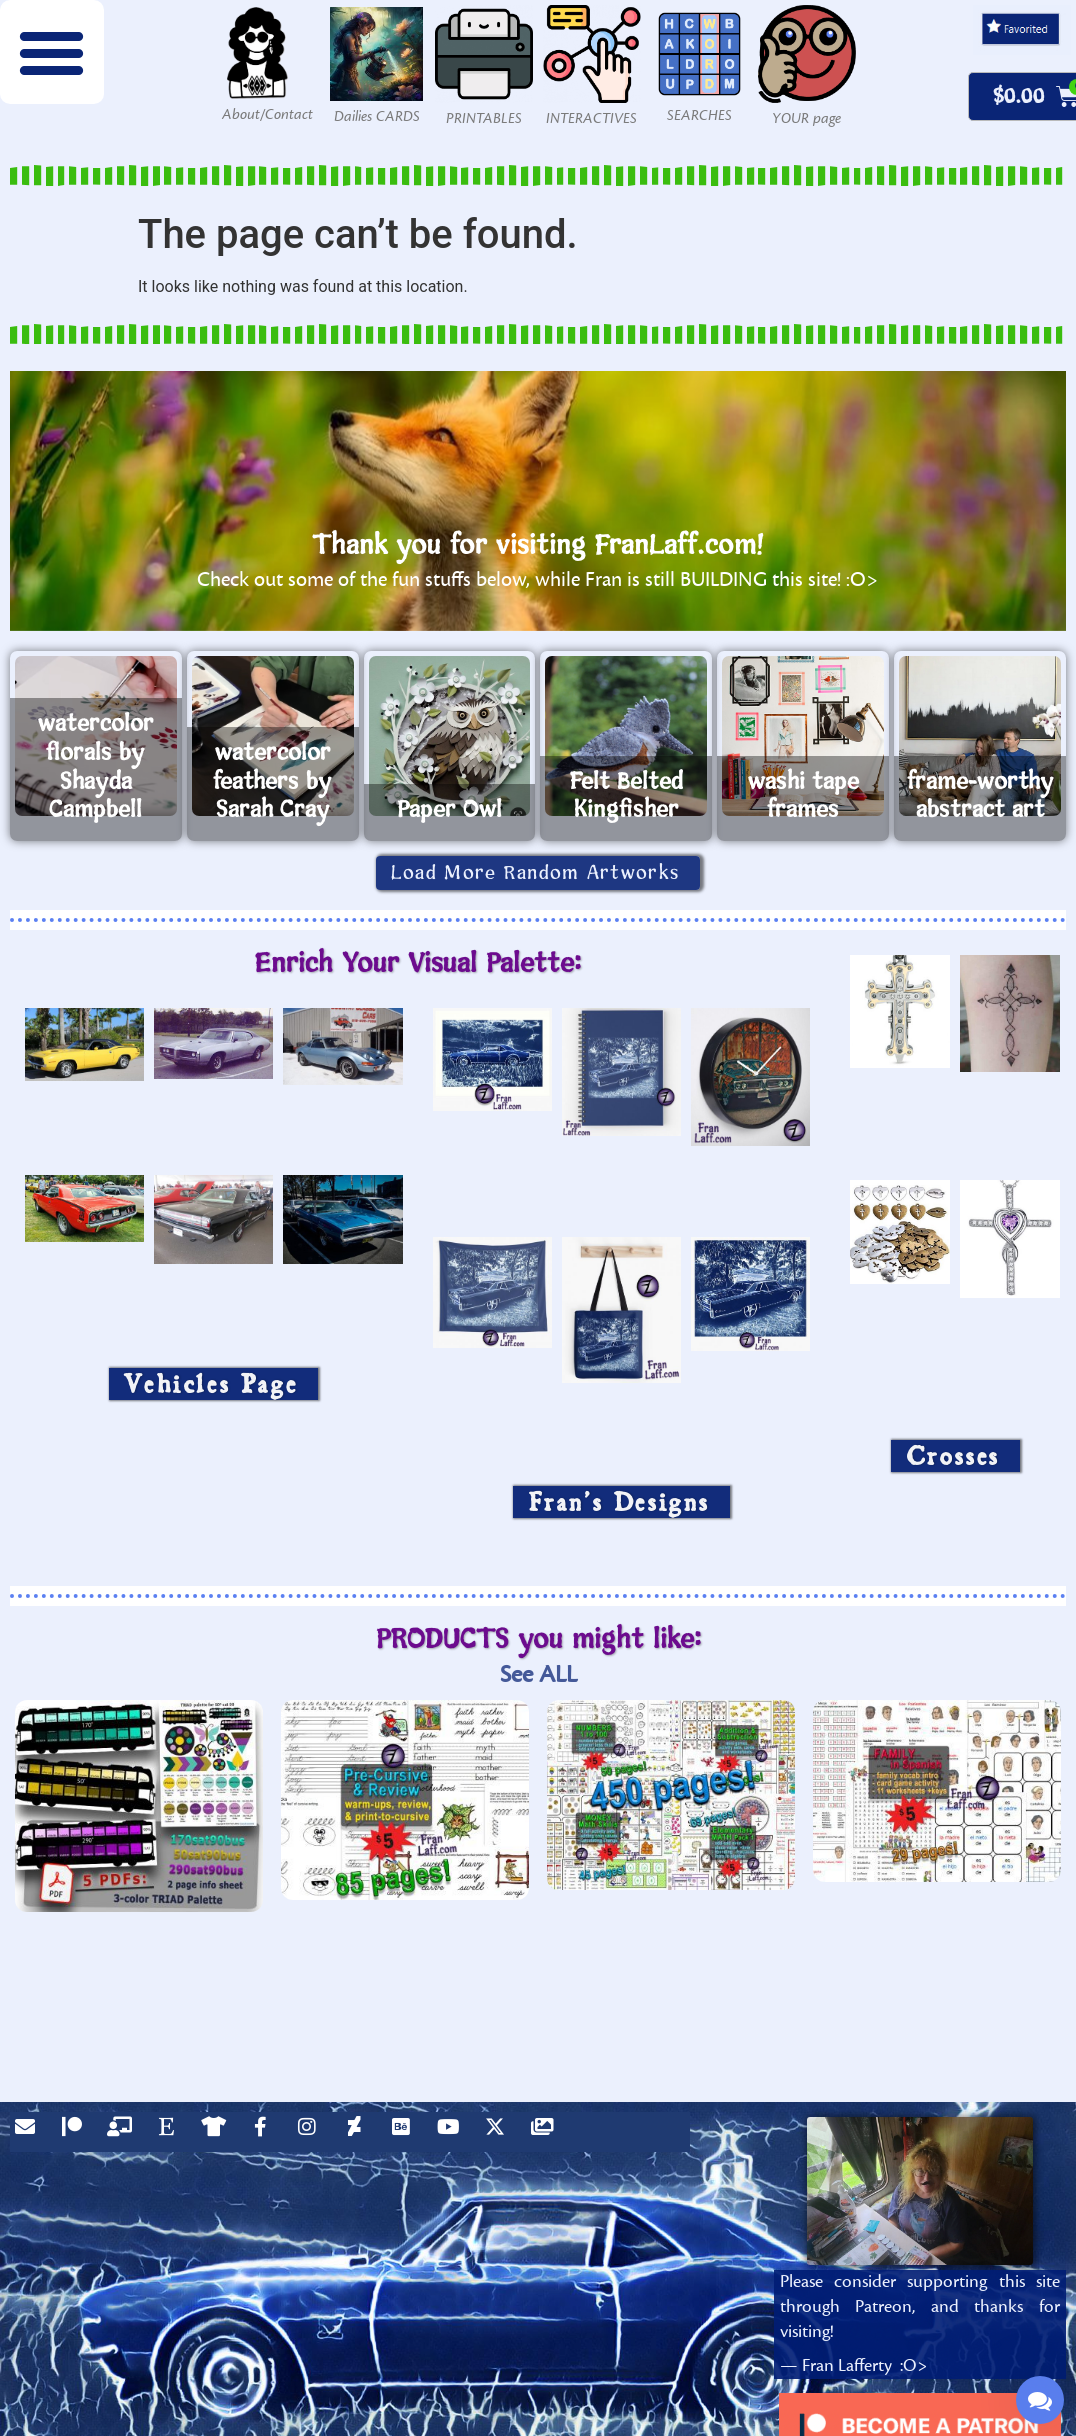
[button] (52, 52)
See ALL (538, 1674)
